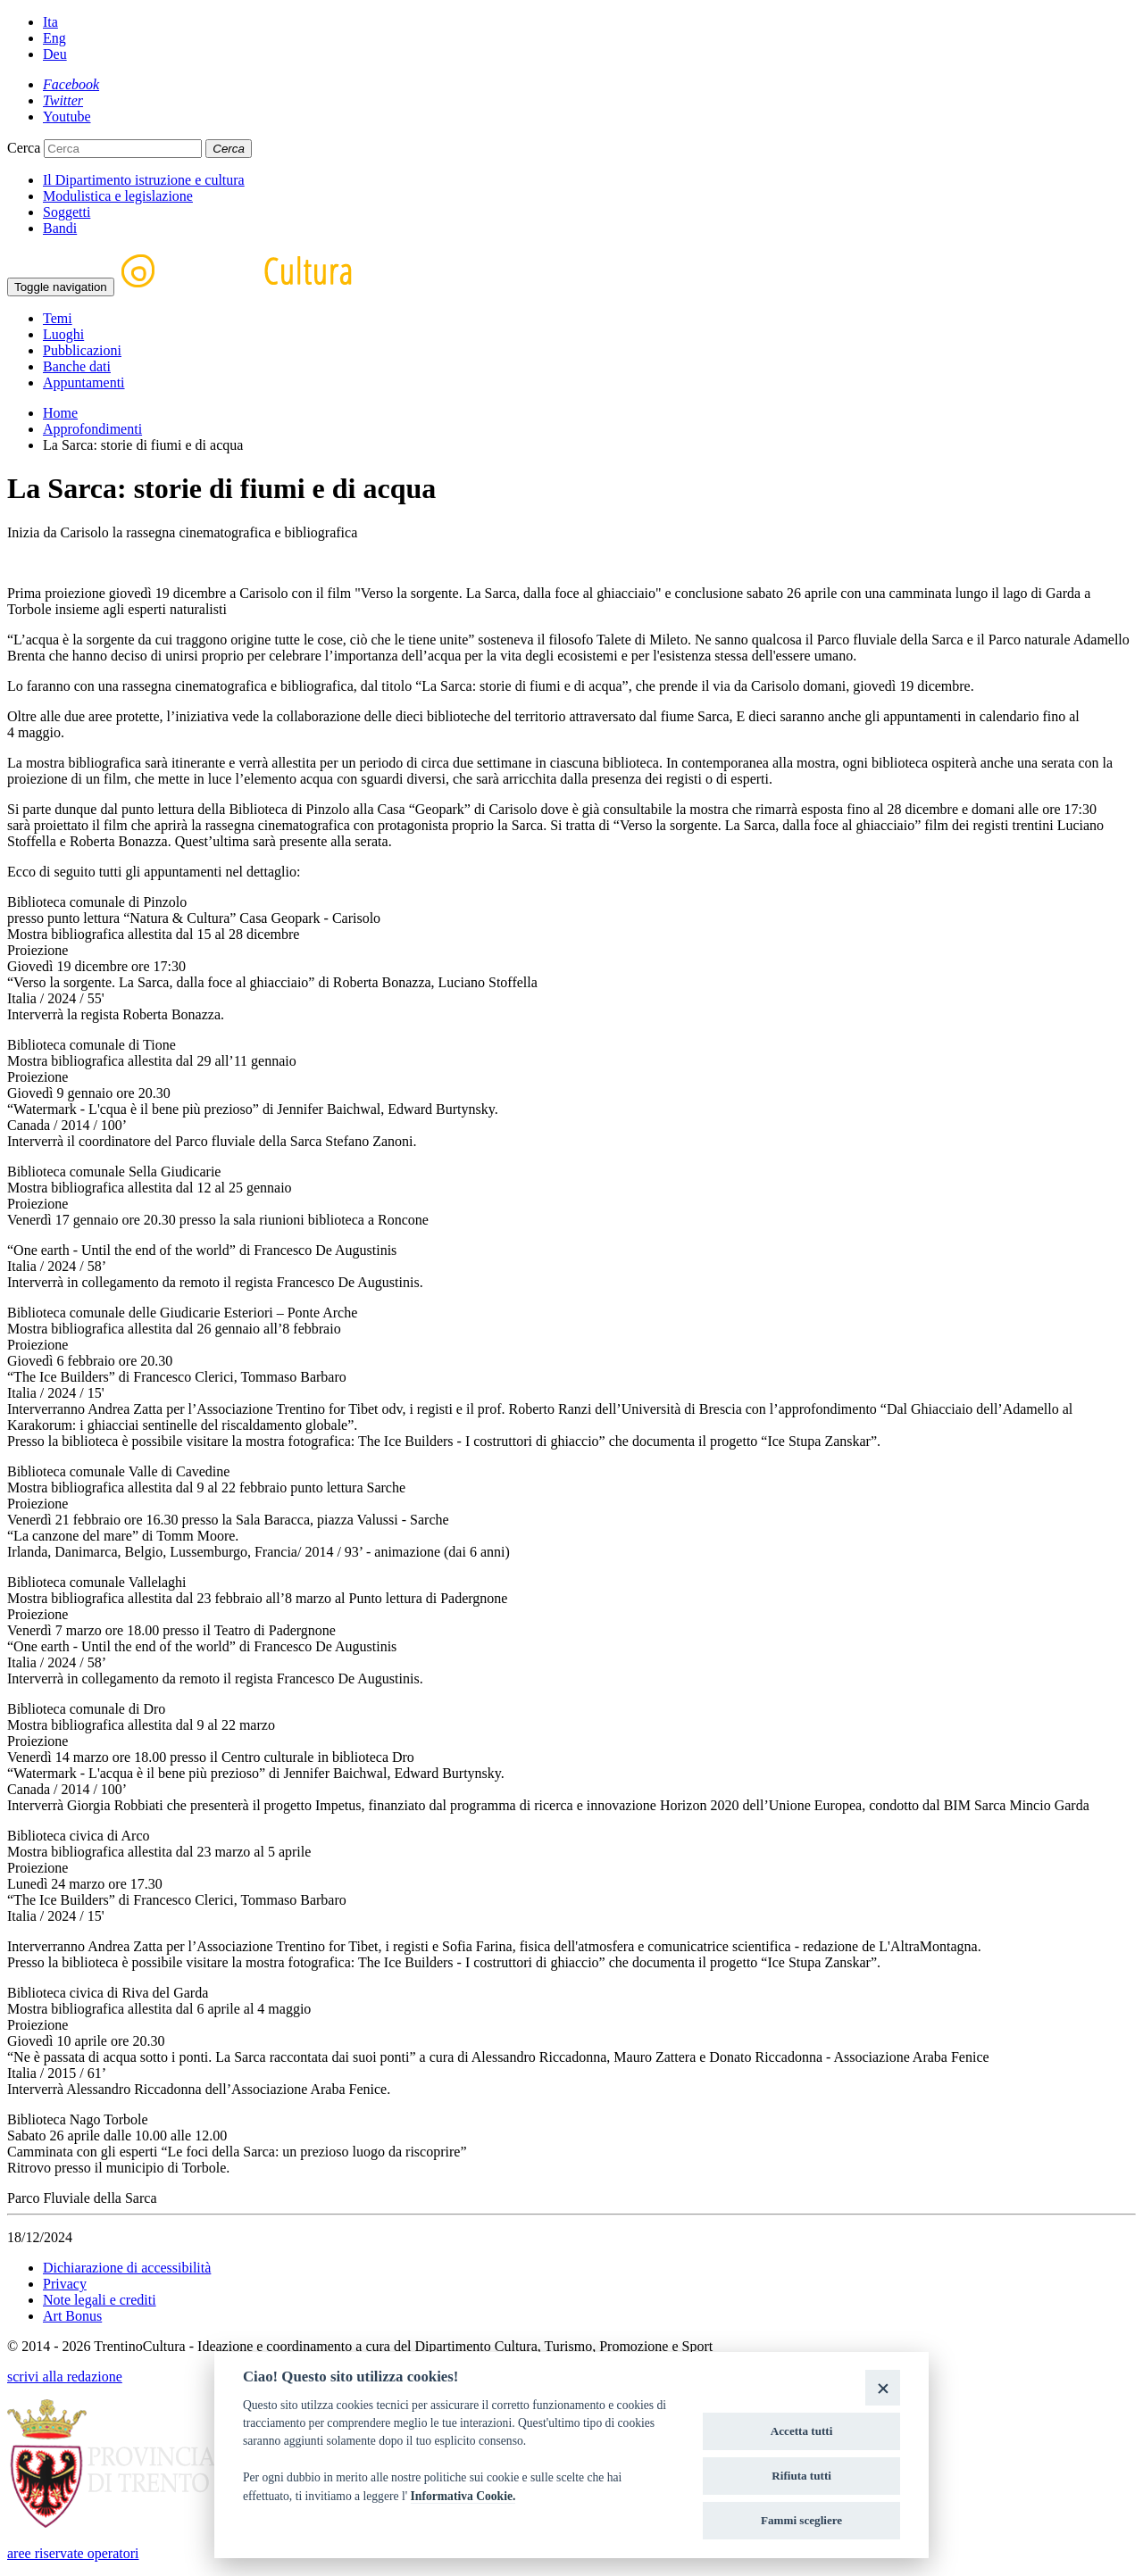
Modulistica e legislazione (118, 196)
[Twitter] (63, 100)
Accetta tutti (802, 2431)
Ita (50, 21)
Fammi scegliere (801, 2520)
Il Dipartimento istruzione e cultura (144, 179)
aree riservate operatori (72, 2553)
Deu (55, 54)
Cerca (23, 147)
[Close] (882, 2387)
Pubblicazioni (82, 350)
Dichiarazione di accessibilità (127, 2267)
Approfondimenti (92, 428)
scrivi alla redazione (64, 2376)
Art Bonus (72, 2315)
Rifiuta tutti (801, 2475)
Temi (57, 318)
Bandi (60, 228)
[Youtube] (67, 116)
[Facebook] (71, 84)
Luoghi (63, 334)
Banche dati (77, 366)
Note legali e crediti (99, 2299)
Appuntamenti (84, 382)
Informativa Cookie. (463, 2496)
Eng (54, 38)
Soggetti (66, 212)
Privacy (65, 2283)
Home (60, 412)
